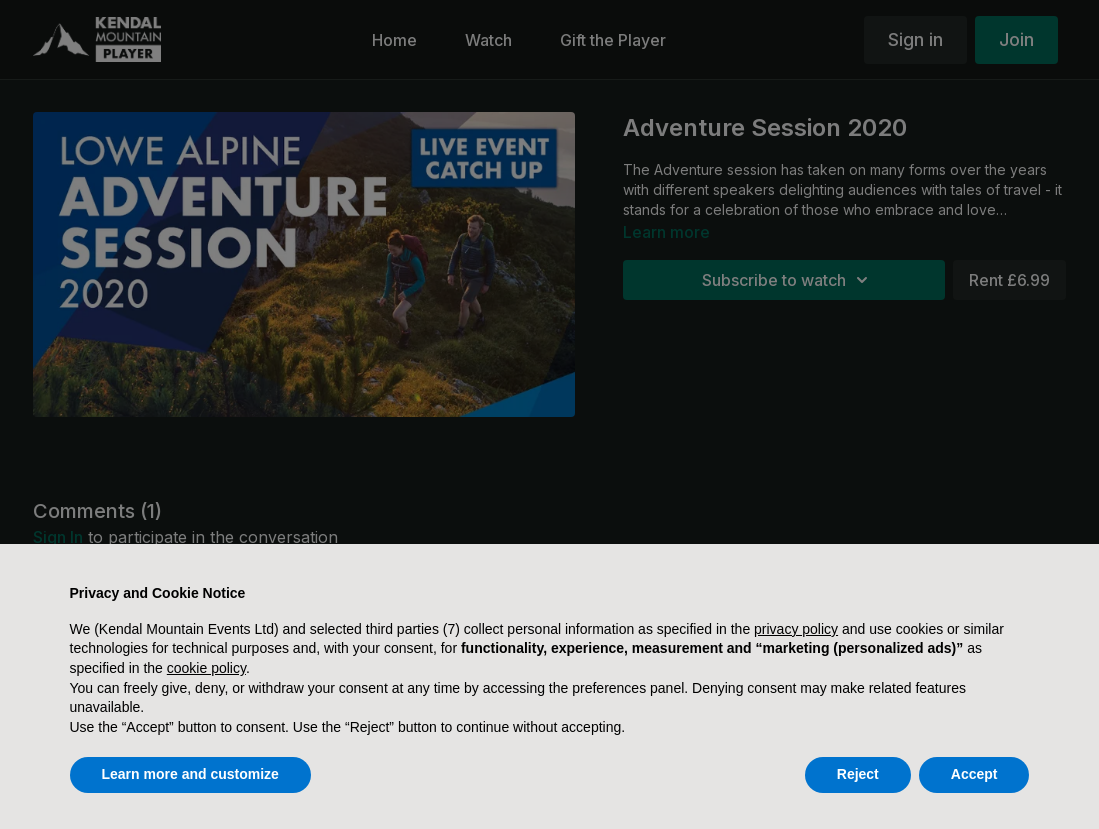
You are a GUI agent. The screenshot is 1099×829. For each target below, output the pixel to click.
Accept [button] (974, 774)
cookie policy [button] (206, 668)
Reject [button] (858, 774)
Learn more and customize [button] (190, 774)
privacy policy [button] (796, 629)
